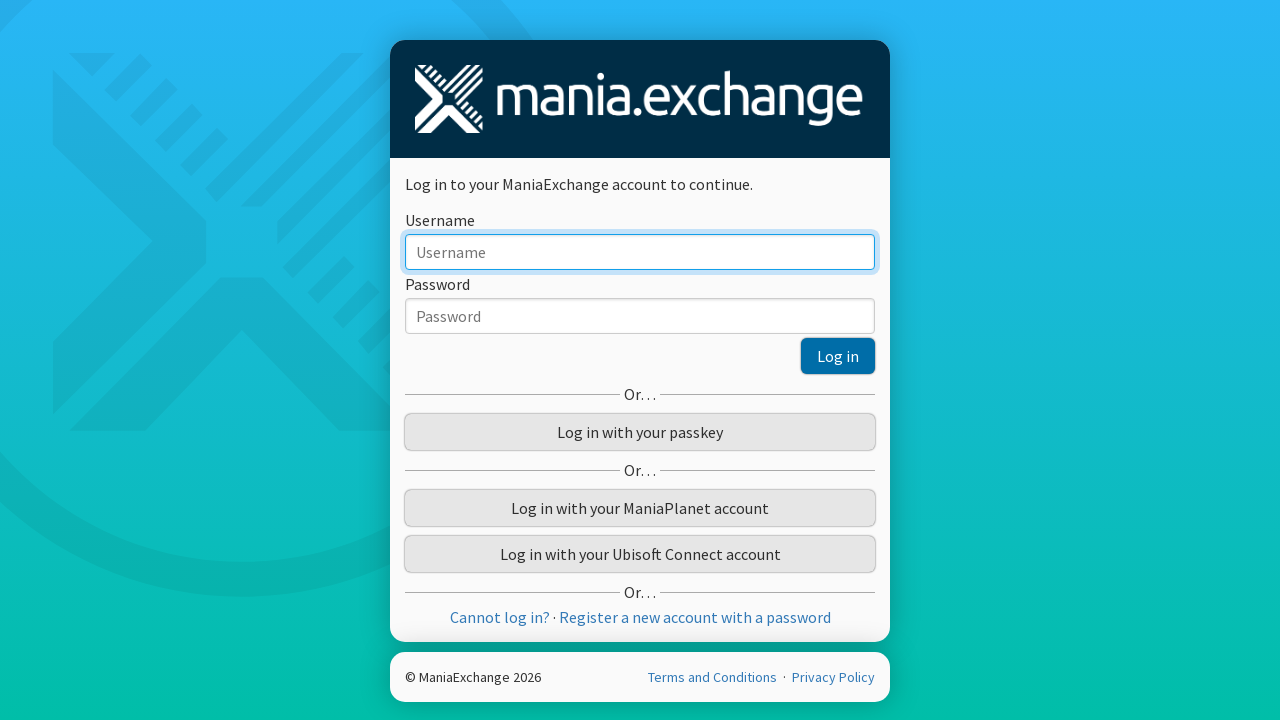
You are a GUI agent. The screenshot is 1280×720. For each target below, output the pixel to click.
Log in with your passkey (640, 432)
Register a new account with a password (695, 617)
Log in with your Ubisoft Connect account (640, 554)
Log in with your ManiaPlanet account (640, 508)
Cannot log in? (500, 617)
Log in (838, 356)
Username (440, 220)
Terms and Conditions (714, 677)
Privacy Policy (833, 677)
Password (437, 284)
